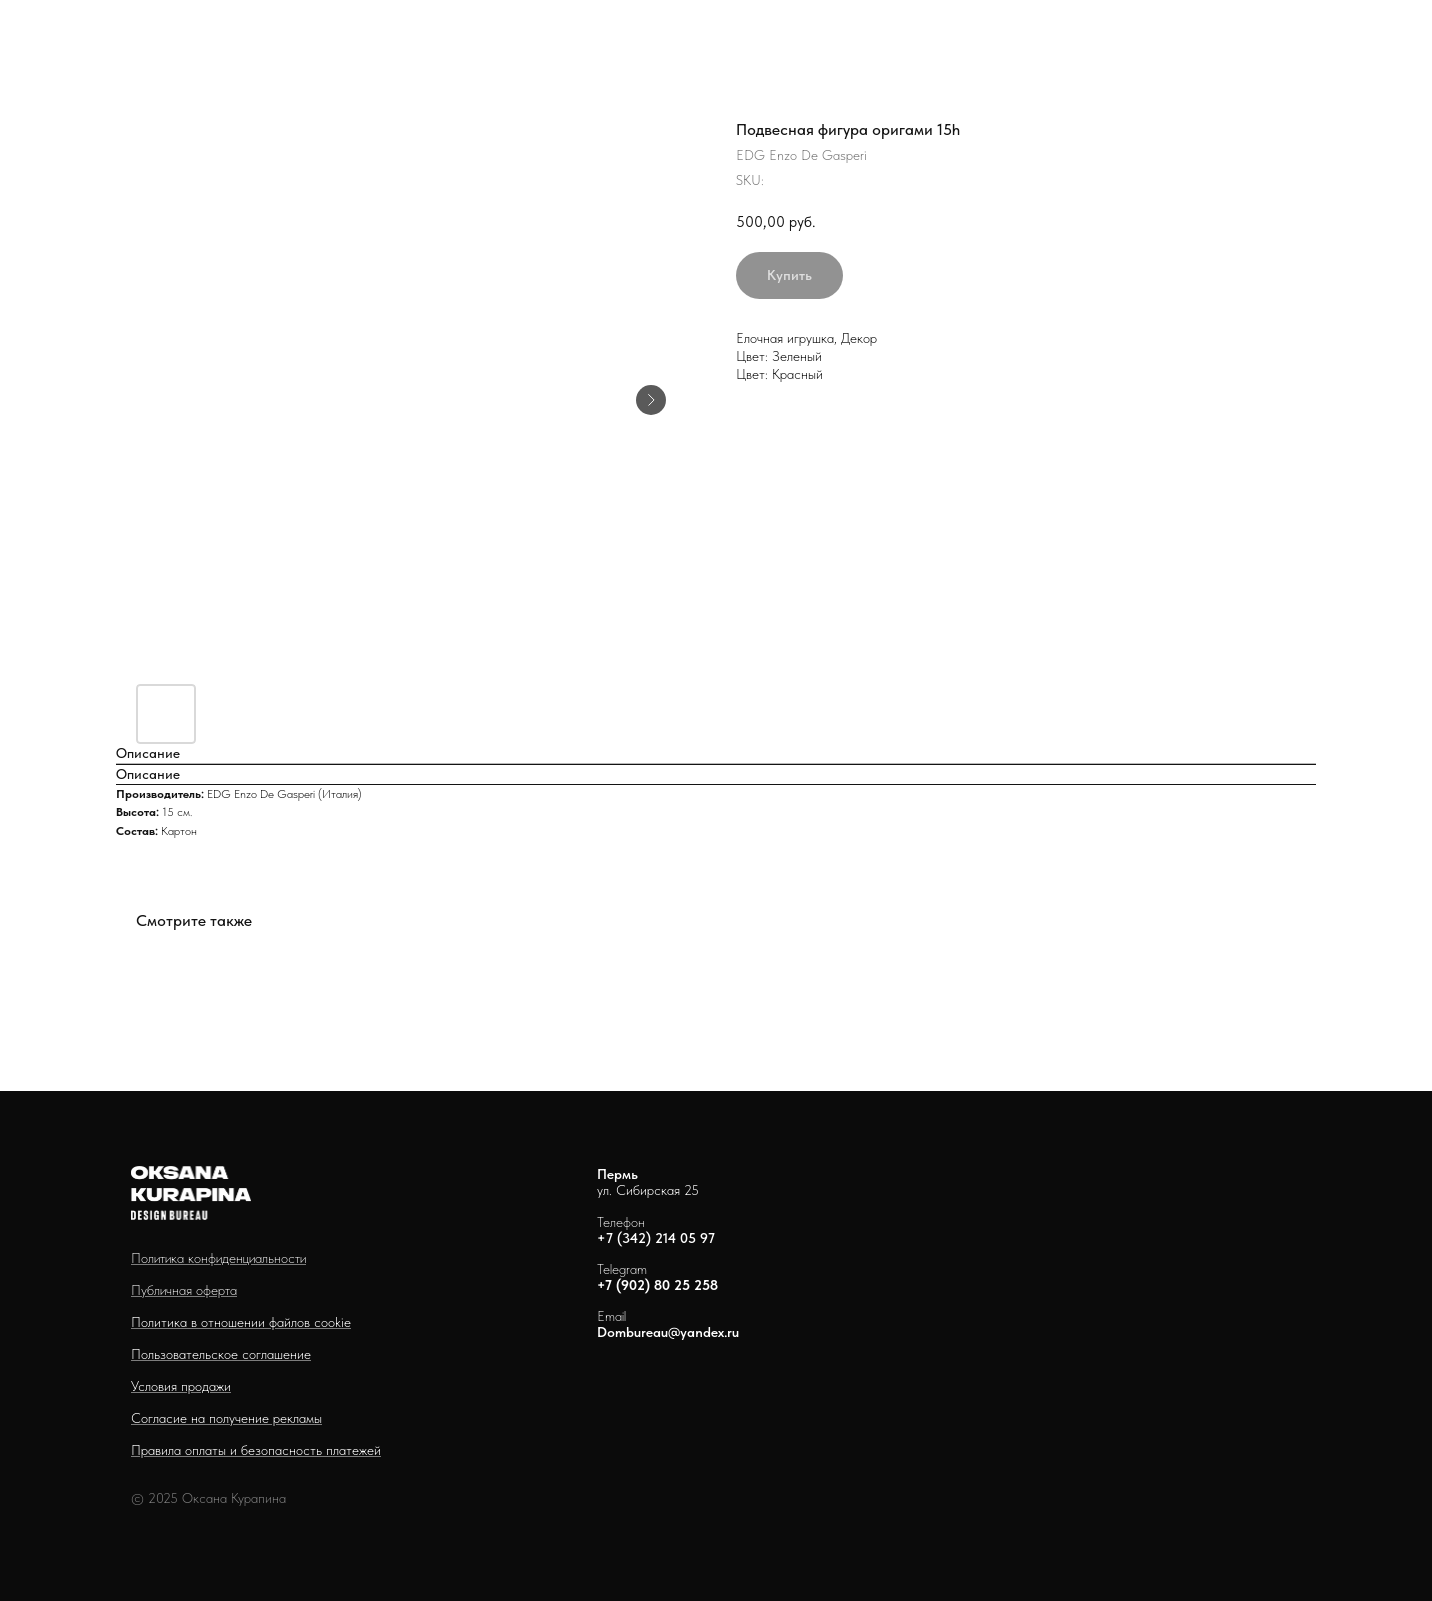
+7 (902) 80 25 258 (657, 1285)
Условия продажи (181, 1386)
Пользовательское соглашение (221, 1354)
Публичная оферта (184, 1290)
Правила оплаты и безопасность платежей (256, 1450)
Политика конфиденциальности (218, 1258)
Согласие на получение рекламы (226, 1418)
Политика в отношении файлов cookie (241, 1322)
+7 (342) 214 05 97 (656, 1238)
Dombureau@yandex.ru (668, 1332)
